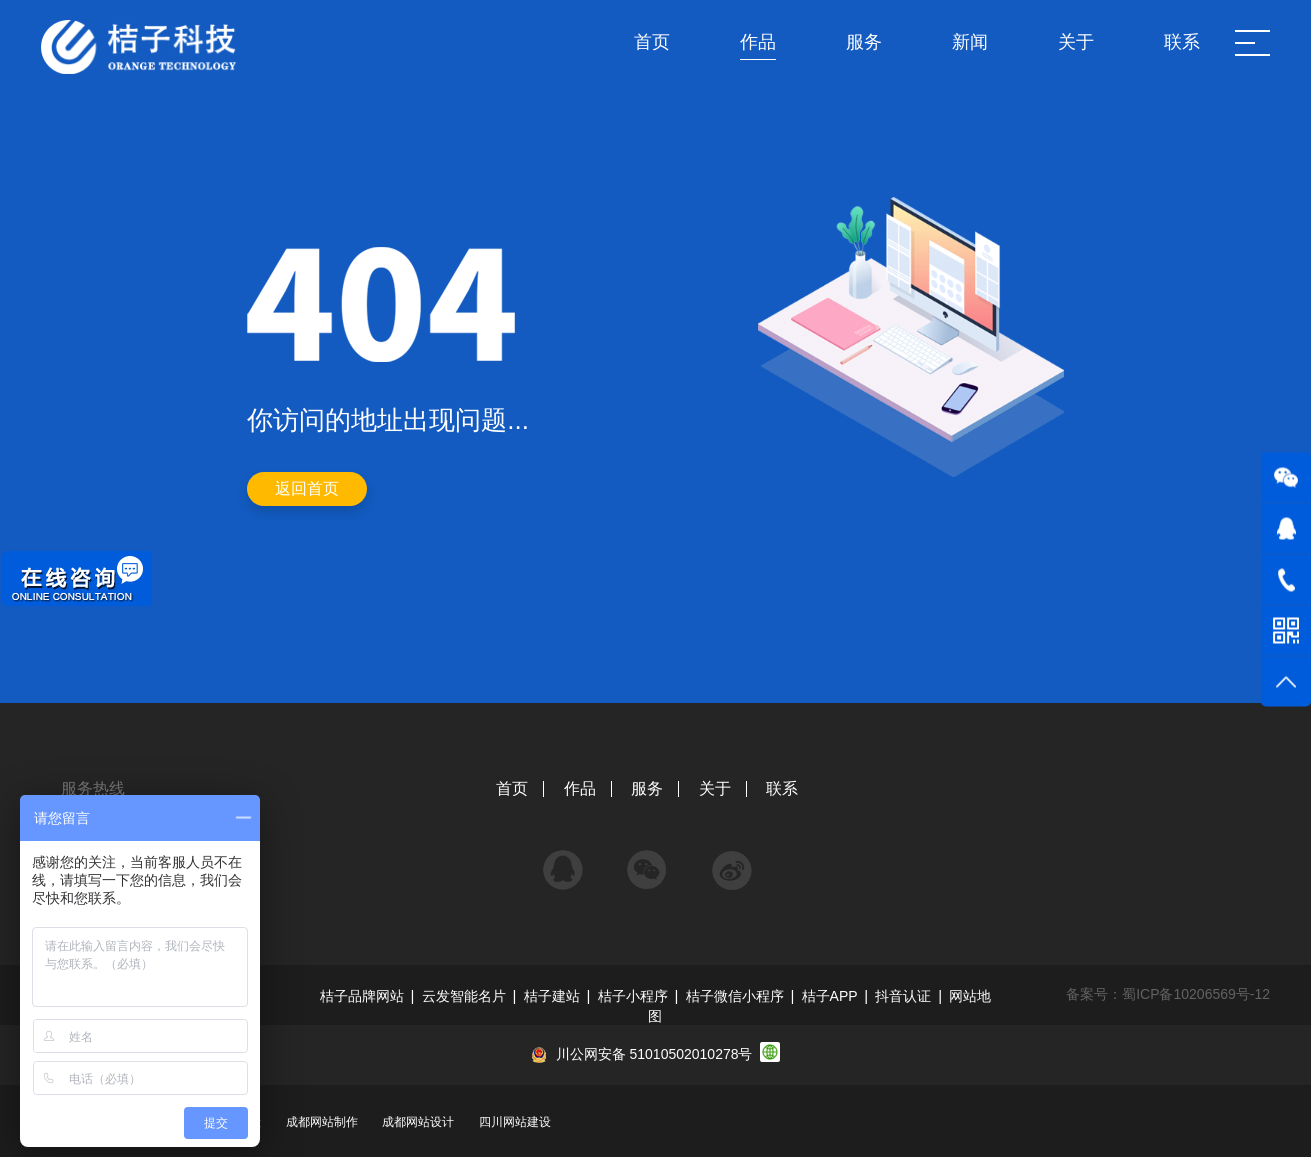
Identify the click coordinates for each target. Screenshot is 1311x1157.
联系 (782, 788)
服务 (647, 788)
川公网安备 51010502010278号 (654, 1054)
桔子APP (830, 996)
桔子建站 (552, 996)
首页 (512, 788)
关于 (715, 788)
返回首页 (307, 488)
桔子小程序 (633, 996)
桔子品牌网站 (362, 996)
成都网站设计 (418, 1122)
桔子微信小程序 (735, 996)
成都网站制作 (322, 1122)
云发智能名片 (464, 996)
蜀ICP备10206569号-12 (1196, 994)
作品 (580, 788)
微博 (732, 860)
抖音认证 (903, 996)
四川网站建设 (515, 1122)
